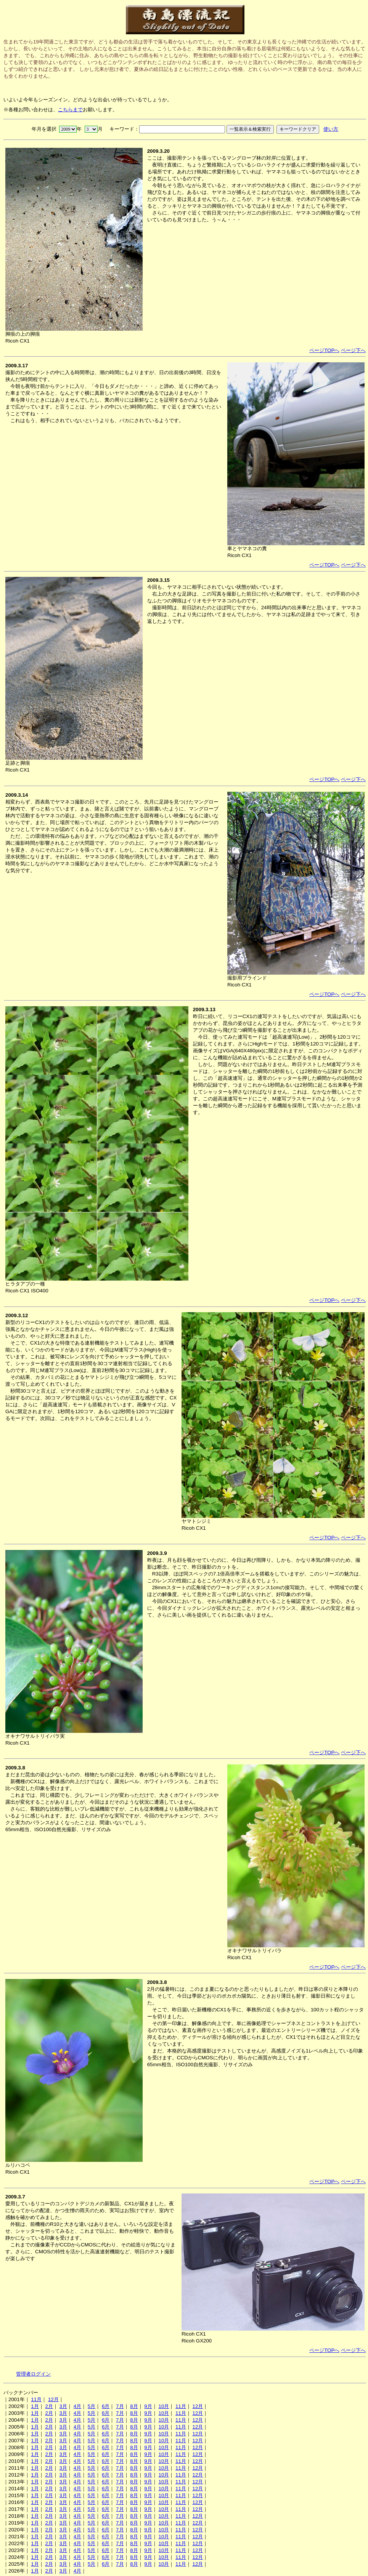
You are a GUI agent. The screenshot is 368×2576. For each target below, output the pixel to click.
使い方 (330, 129)
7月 (120, 2406)
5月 (91, 2406)
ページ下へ (353, 350)
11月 (36, 2399)
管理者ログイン (33, 2374)
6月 (105, 2406)
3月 (63, 2406)
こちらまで (70, 109)
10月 (163, 2406)
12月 (53, 2399)
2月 (49, 2406)
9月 (148, 2406)
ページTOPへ (324, 350)
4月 (77, 2406)
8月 (134, 2406)
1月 (35, 2406)
